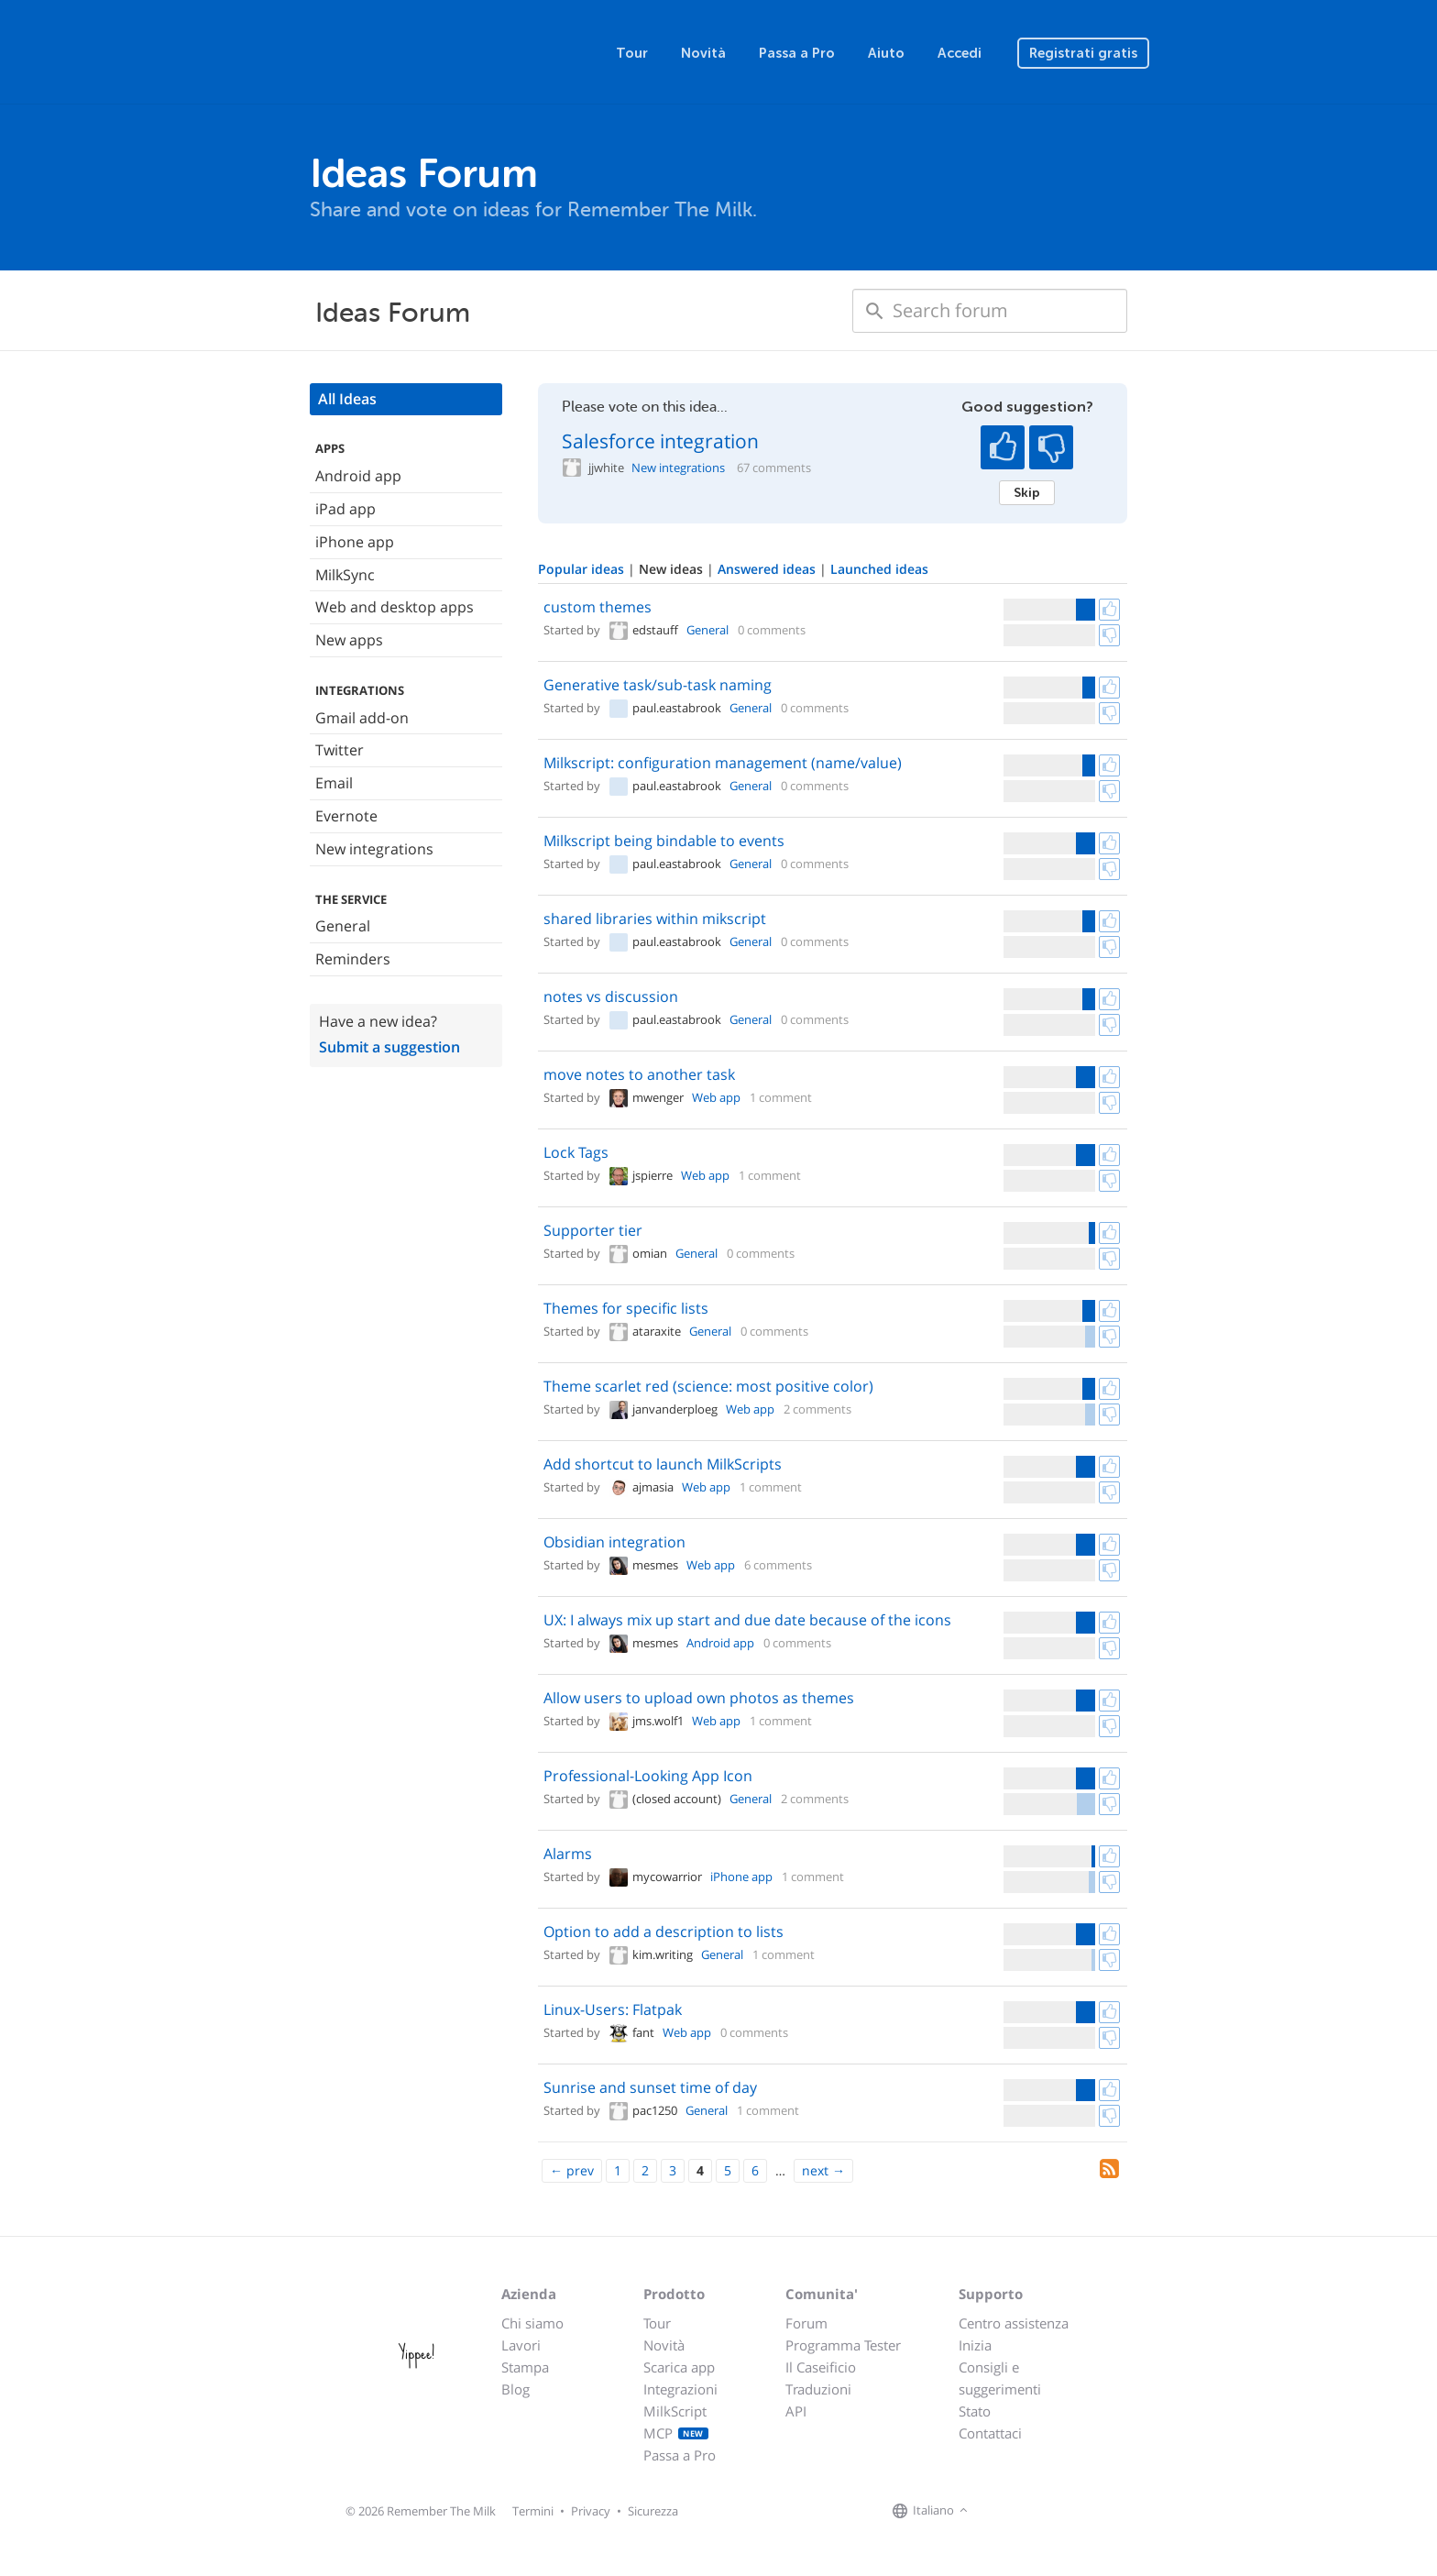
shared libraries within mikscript (654, 918)
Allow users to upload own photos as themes (698, 1698)
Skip (1027, 492)
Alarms (567, 1854)
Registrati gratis (1083, 53)
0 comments (772, 630)
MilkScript (675, 2411)
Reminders (352, 959)
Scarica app (679, 2367)
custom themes (597, 607)
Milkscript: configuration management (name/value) (722, 763)
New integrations (374, 849)
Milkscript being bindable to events (663, 841)
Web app (716, 1097)
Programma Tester (843, 2345)
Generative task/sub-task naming (657, 685)
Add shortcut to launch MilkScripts (662, 1464)
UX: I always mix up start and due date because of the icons (747, 1620)
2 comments (817, 1409)
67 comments (774, 468)
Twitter (339, 750)
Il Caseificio (820, 2367)
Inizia (975, 2345)
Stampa (525, 2367)
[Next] (823, 2171)
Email (334, 783)
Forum (806, 2323)
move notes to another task (639, 1074)
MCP (675, 2433)
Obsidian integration (614, 1542)
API (795, 2411)
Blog (515, 2389)
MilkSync (345, 575)
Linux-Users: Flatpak (612, 2009)
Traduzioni (818, 2389)
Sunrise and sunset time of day (650, 2087)
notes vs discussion (610, 996)
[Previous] (572, 2171)
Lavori (521, 2345)
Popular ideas (583, 569)
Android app (358, 476)
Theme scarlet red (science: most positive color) (708, 1386)
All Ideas (347, 399)
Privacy (590, 2511)
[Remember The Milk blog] (1047, 2511)
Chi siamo (532, 2323)
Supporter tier (592, 1230)
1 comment (781, 1097)
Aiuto (886, 53)
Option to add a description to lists (663, 1931)
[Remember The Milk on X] (1024, 2511)
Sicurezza (653, 2511)
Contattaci (990, 2433)
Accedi (960, 53)
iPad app (345, 509)
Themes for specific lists (625, 1308)
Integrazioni (680, 2389)
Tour (632, 53)
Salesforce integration (660, 441)
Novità (703, 53)
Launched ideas (879, 569)
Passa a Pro (797, 53)
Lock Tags (576, 1152)
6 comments (778, 1565)
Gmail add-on (362, 718)
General (342, 926)
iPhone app (354, 542)
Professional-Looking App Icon (647, 1776)
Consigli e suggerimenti (1000, 2378)
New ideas (673, 569)
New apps (349, 640)
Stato (975, 2411)
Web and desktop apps (394, 607)
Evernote (346, 816)
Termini (533, 2511)
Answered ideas (768, 569)
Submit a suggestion (389, 1047)
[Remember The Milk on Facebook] (999, 2511)
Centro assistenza (1014, 2323)
